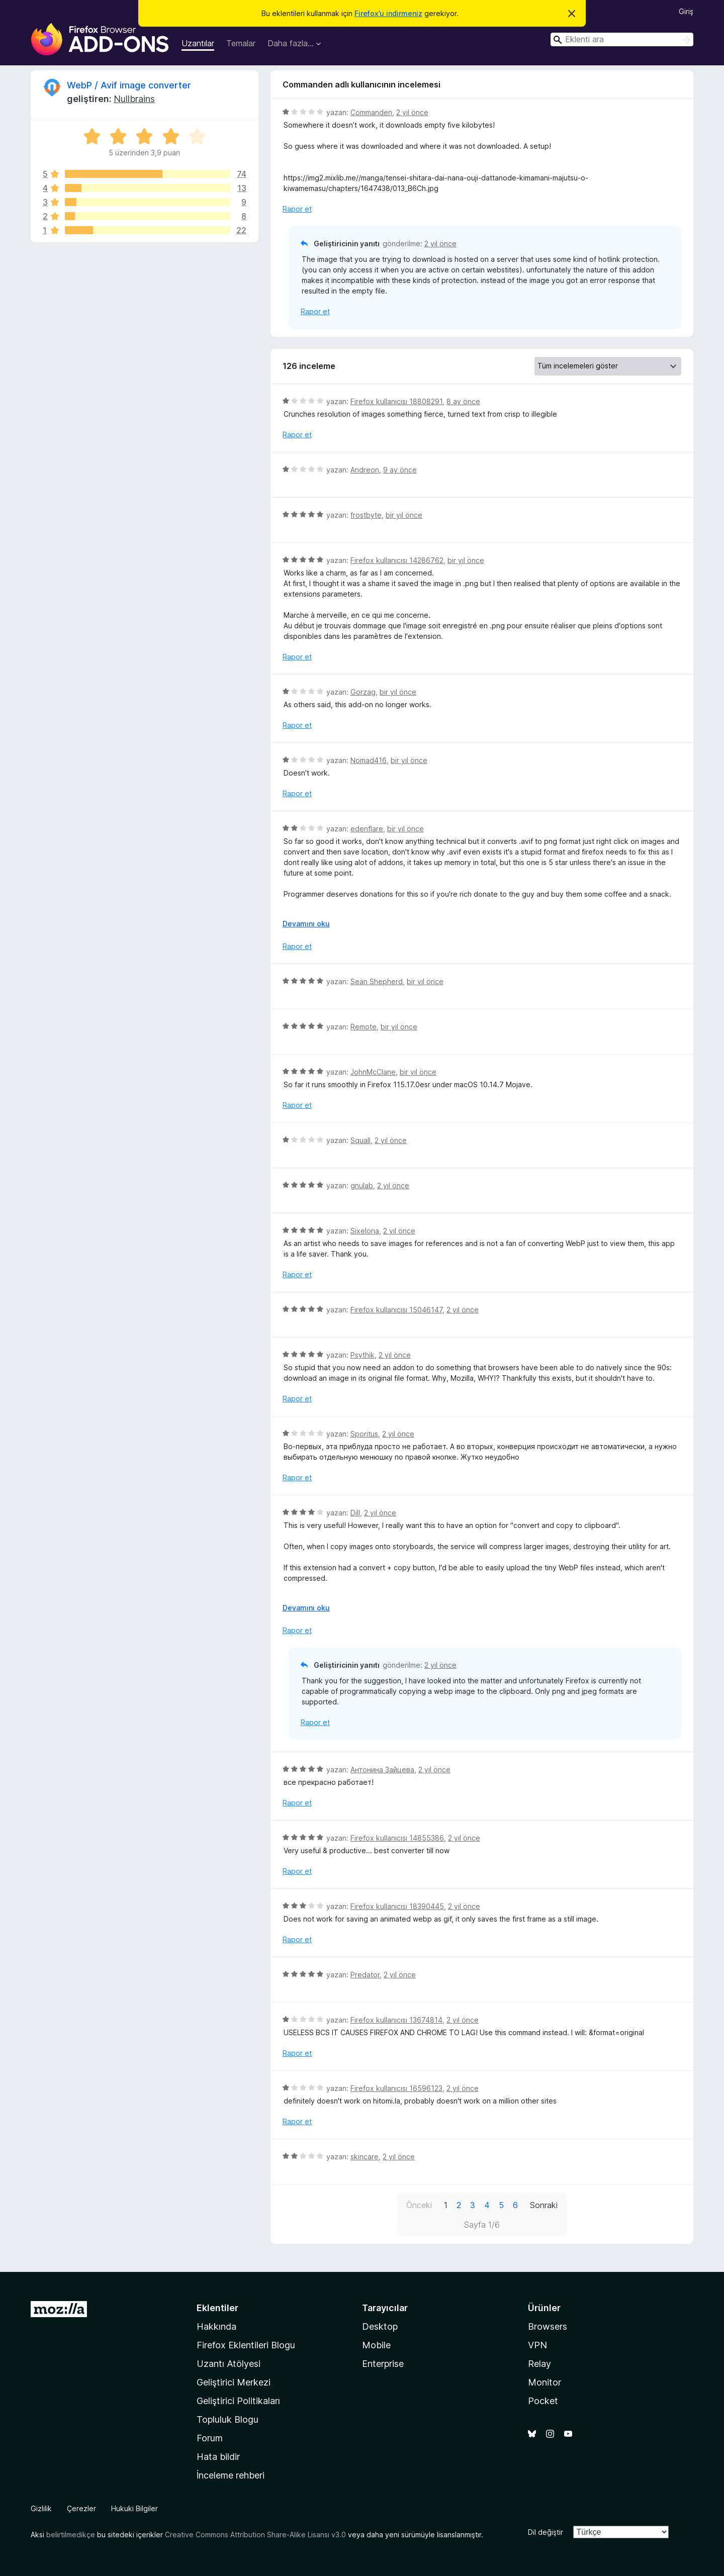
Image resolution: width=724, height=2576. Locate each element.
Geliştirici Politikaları (238, 2401)
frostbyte (366, 515)
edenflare (366, 828)
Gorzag (363, 692)
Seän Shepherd (376, 981)
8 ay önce (463, 401)
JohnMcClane (373, 1072)
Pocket (543, 2401)
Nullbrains (134, 98)
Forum (210, 2438)
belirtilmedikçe (70, 2534)
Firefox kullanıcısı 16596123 (396, 2088)
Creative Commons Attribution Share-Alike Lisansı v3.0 (255, 2534)
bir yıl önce (404, 515)
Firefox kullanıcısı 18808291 (396, 401)
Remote (363, 1026)
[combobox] (622, 39)
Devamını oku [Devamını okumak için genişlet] (306, 923)
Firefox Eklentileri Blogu (246, 2345)
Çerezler (81, 2508)
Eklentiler (217, 2308)
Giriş (686, 11)
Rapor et (297, 209)
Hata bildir (218, 2456)
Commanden (371, 112)
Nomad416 (368, 760)
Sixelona (364, 1230)
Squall (360, 1140)
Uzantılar (198, 43)
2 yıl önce (412, 112)
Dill (355, 1512)
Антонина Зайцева (382, 1769)
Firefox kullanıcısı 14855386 (397, 1838)
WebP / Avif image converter (129, 85)
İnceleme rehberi (230, 2475)
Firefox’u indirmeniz (388, 13)
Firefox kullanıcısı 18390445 (397, 1906)
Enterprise (383, 2363)
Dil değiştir (545, 2532)
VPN (537, 2345)
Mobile (376, 2345)
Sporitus (364, 1433)
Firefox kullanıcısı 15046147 (396, 1309)
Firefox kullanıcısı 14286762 (396, 560)
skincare (364, 2156)
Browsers (547, 2326)
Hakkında (216, 2326)
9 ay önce (400, 469)
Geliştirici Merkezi (233, 2382)
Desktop (380, 2326)
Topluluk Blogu (227, 2419)
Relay (539, 2363)
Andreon (364, 469)
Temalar (240, 43)
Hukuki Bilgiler (134, 2508)
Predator (365, 1974)
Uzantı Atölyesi (228, 2363)
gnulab (361, 1185)
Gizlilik (41, 2508)
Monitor (544, 2382)
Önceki (419, 2205)
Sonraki (544, 2205)
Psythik (362, 1355)
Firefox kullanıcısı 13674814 (396, 2020)
